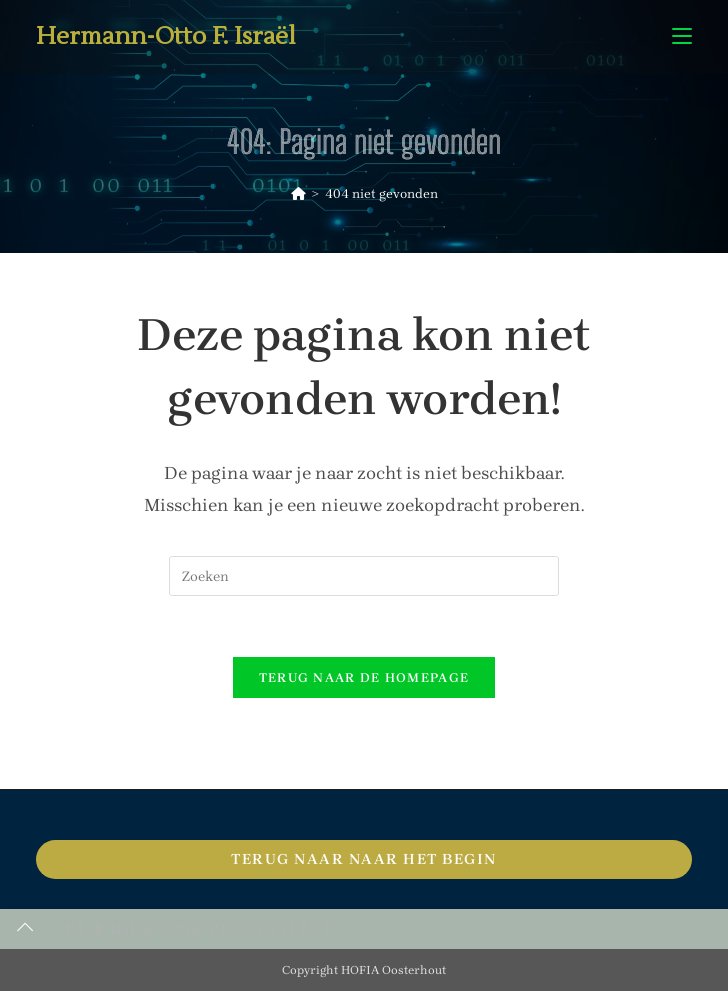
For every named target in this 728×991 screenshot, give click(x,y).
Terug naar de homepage (364, 677)
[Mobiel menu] (682, 36)
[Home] (298, 193)
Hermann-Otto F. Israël (166, 36)
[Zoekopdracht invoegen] (364, 576)
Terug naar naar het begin (364, 859)
